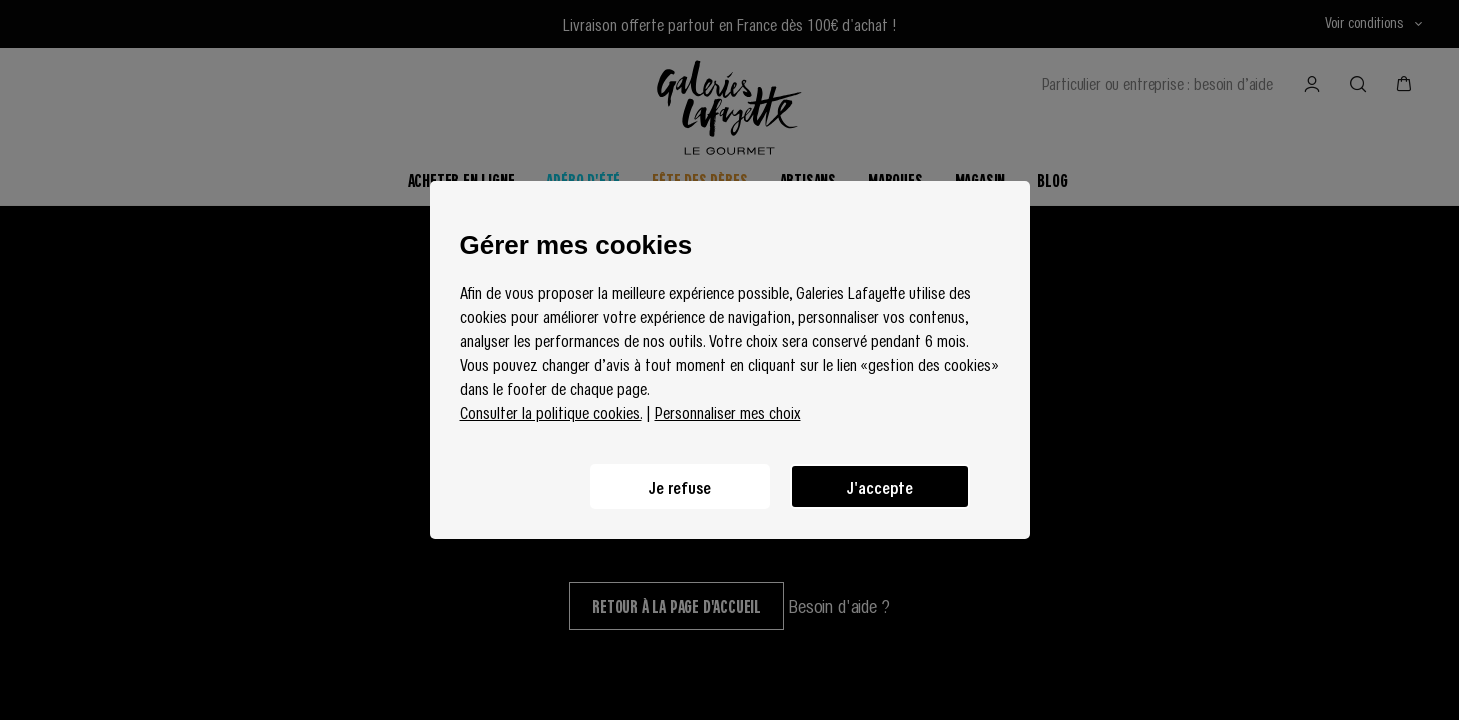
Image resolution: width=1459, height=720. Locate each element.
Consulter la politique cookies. (551, 412)
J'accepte (880, 487)
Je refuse (680, 487)
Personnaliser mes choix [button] (728, 412)
